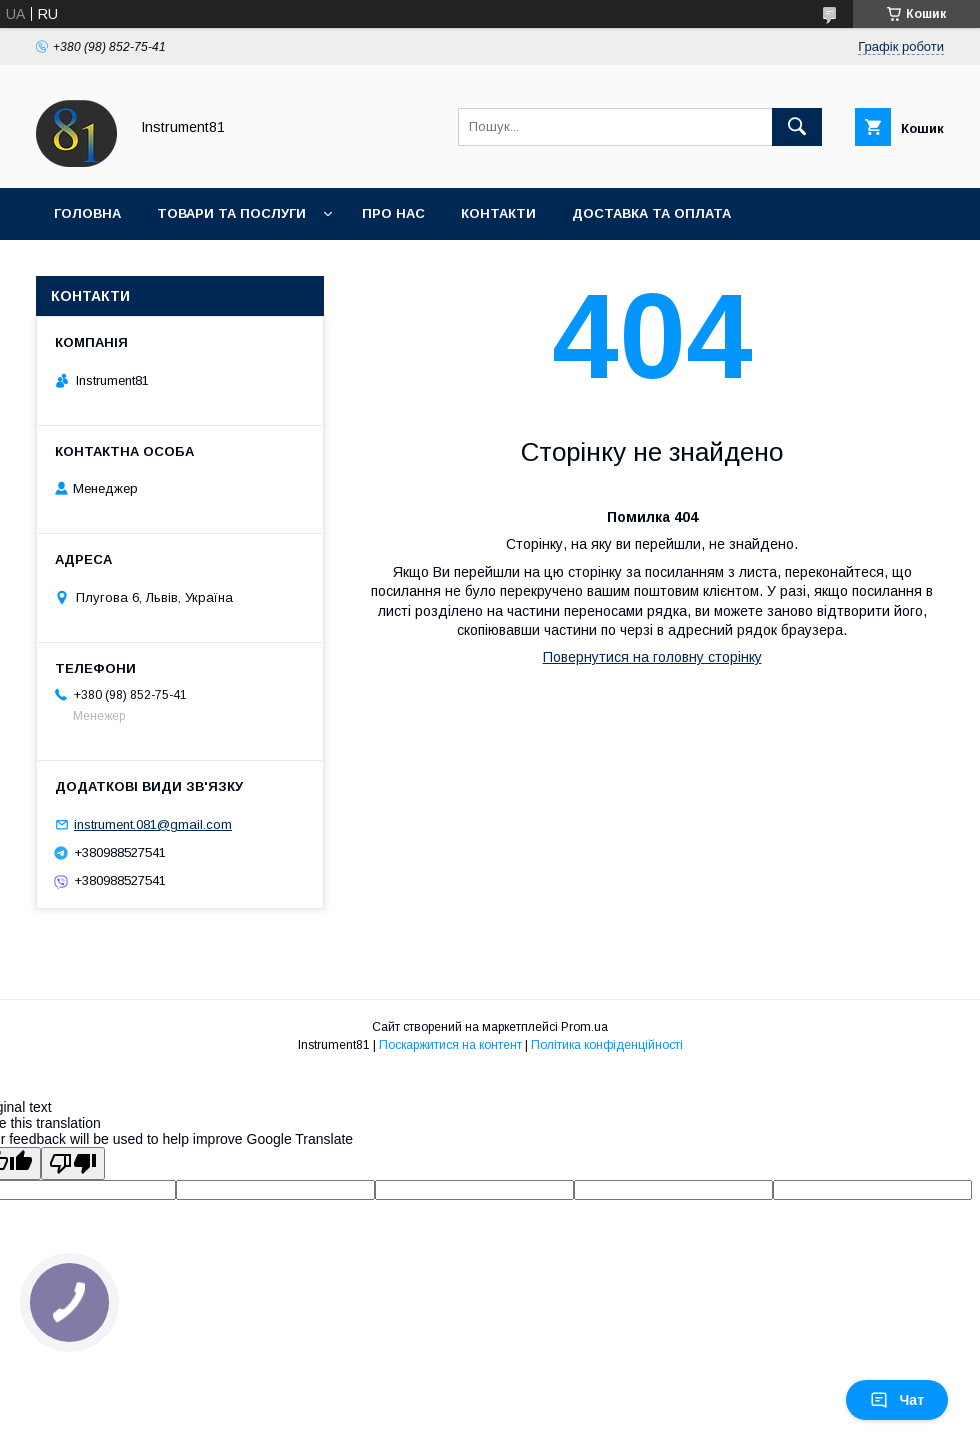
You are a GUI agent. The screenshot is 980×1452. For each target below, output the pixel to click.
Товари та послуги (231, 213)
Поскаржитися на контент (450, 1045)
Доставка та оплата (651, 213)
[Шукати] (797, 127)
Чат (897, 1400)
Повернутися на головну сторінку (652, 657)
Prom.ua (584, 1027)
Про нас (393, 213)
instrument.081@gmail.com (153, 824)
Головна (87, 213)
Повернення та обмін (138, 265)
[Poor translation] (73, 1163)
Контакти (498, 213)
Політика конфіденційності (607, 1045)
